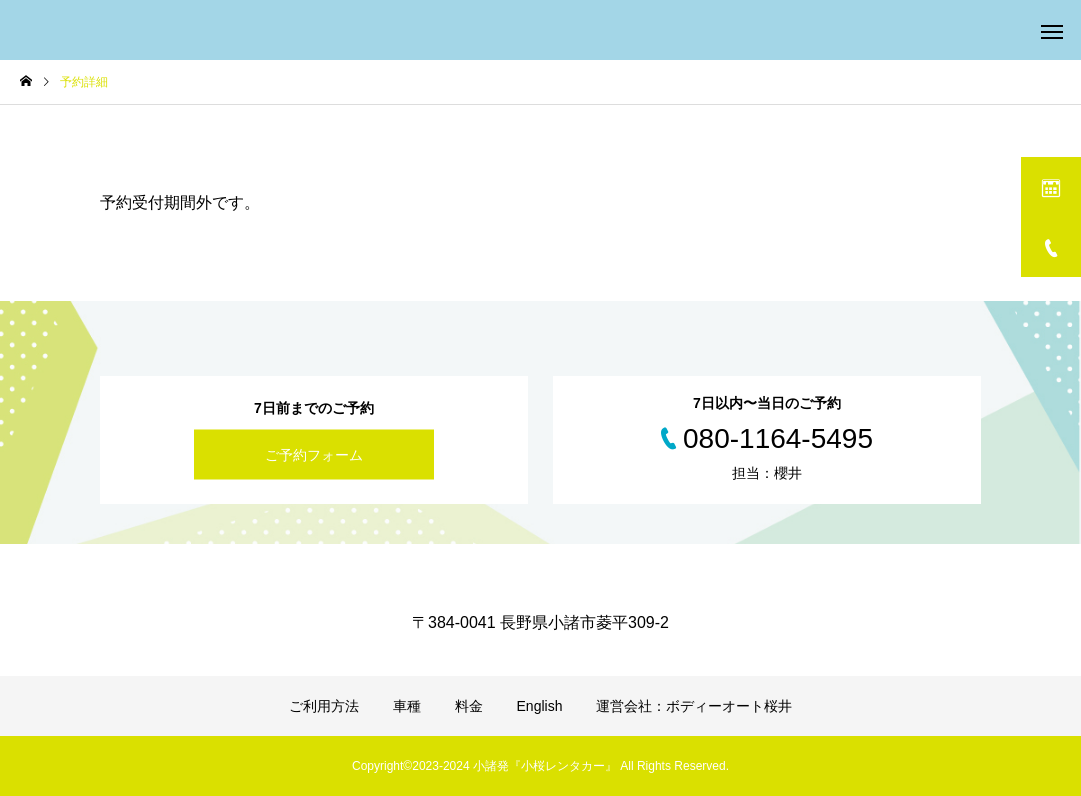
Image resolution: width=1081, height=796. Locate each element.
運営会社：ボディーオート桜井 (694, 706)
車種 (407, 706)
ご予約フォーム (314, 455)
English (540, 706)
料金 (469, 706)
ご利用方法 (324, 706)
